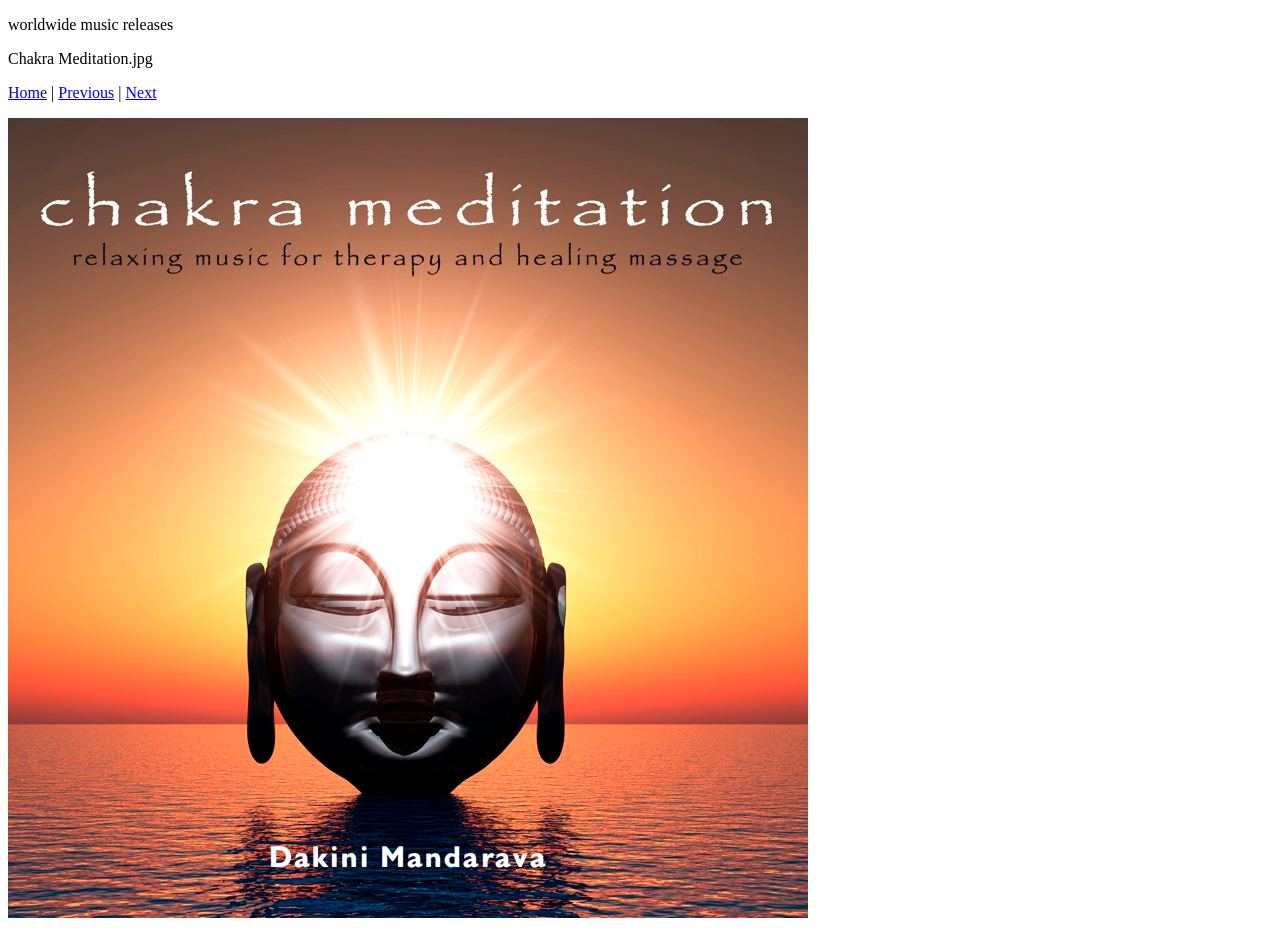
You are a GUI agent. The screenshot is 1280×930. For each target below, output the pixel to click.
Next (141, 92)
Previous (86, 92)
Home (27, 92)
